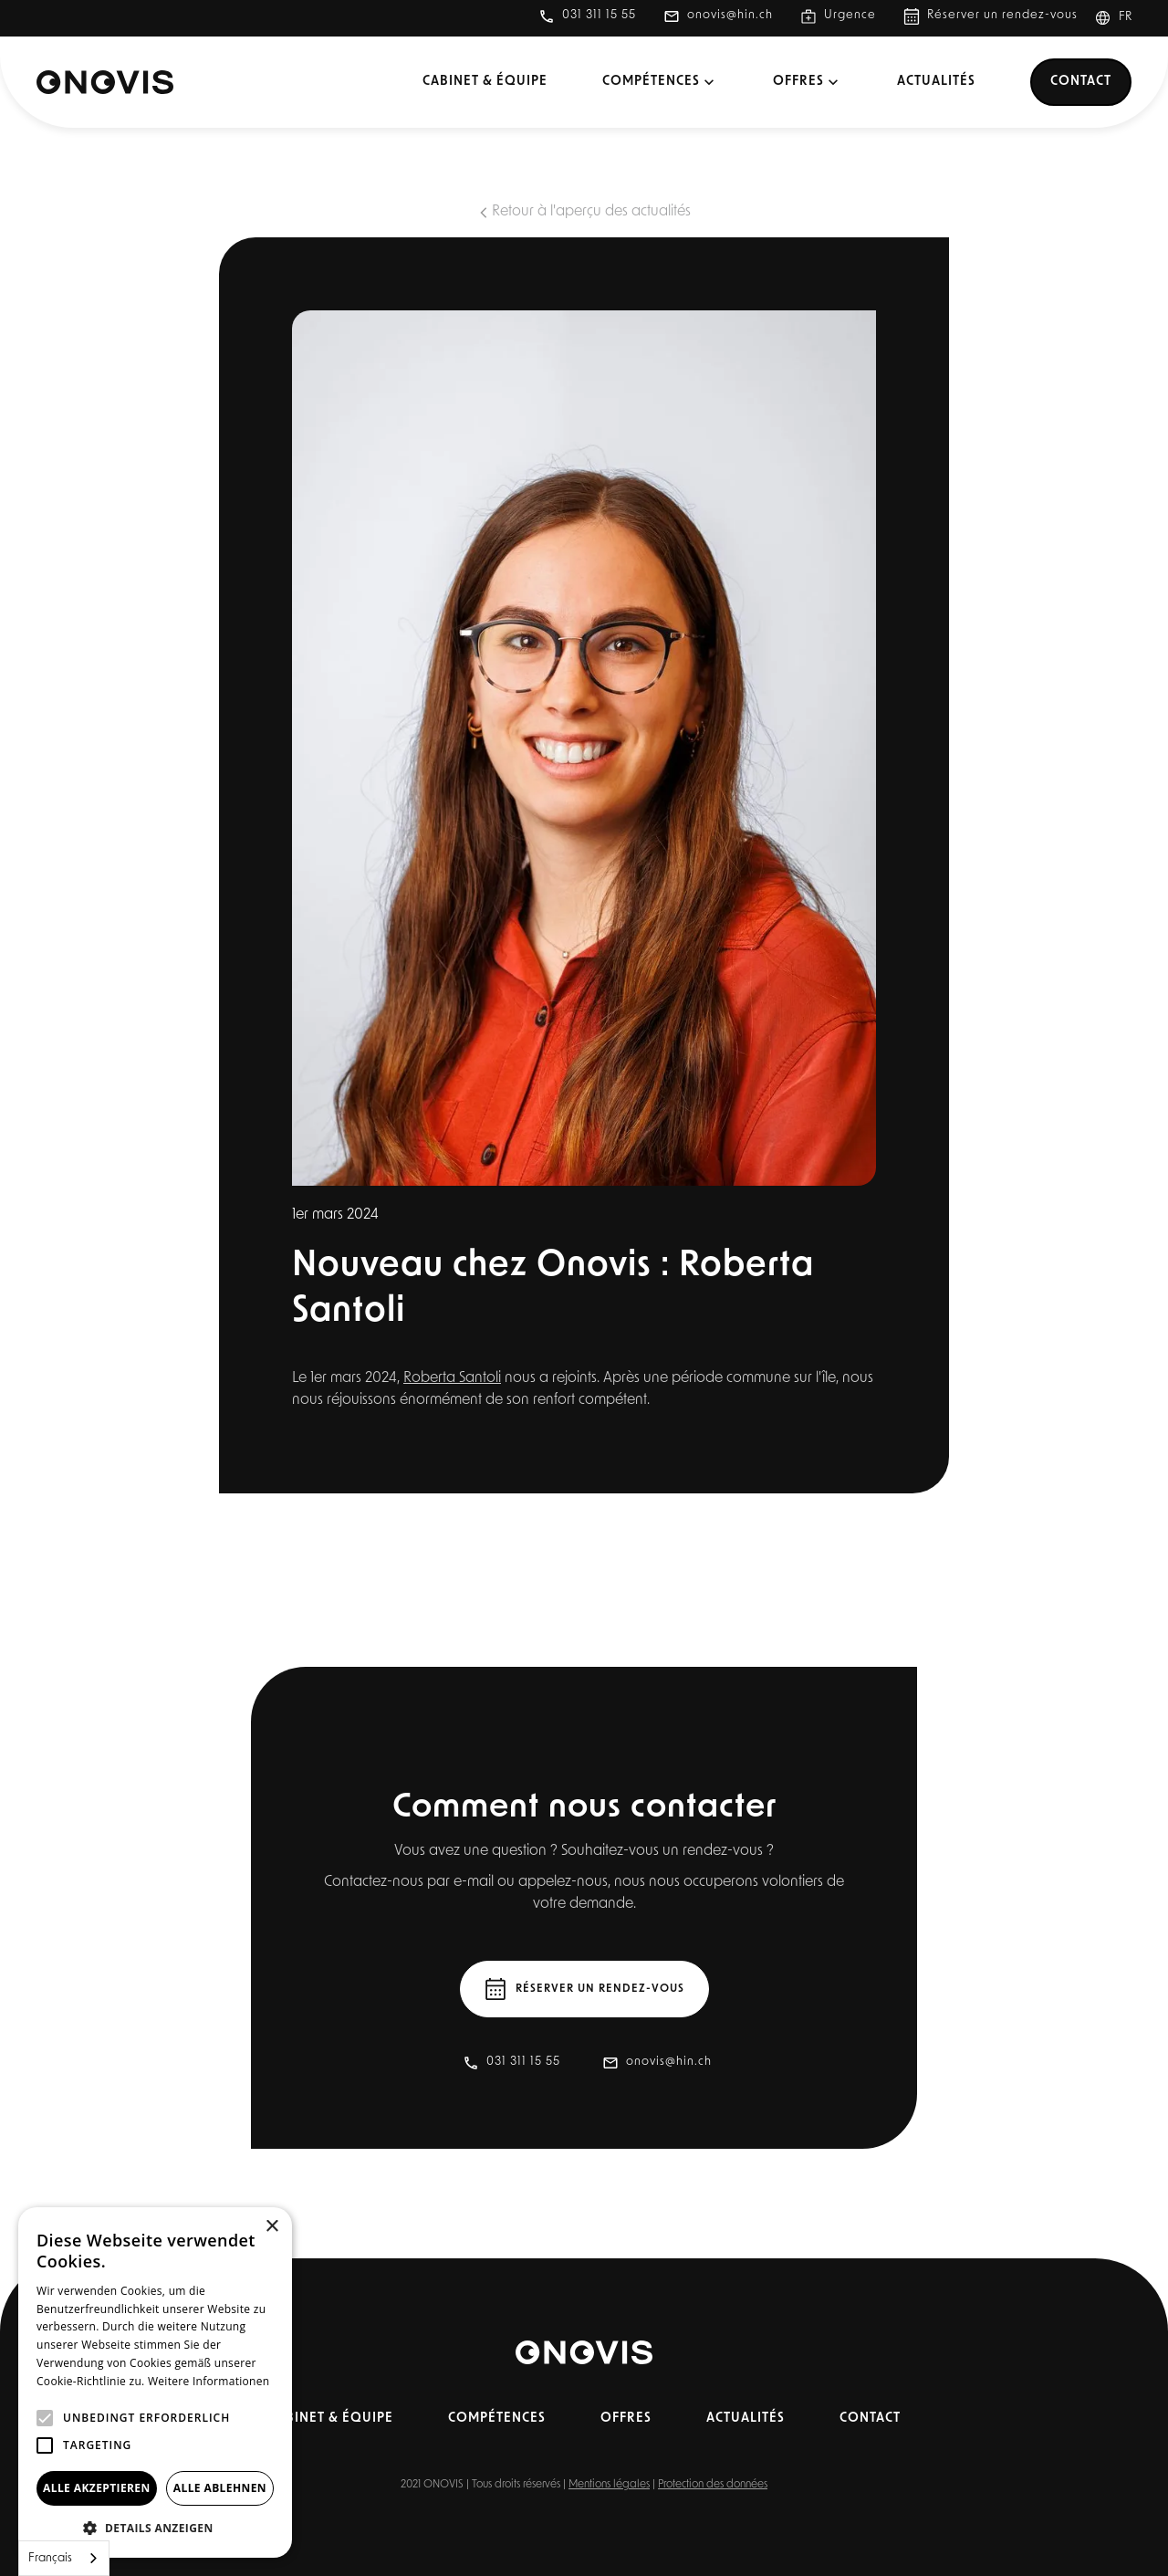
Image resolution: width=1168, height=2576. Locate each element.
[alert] (155, 2382)
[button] (1121, 18)
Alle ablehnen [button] (219, 2488)
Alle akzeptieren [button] (97, 2488)
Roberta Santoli (452, 1378)
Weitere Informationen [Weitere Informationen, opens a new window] (209, 2381)
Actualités (936, 82)
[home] (104, 82)
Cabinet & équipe (485, 82)
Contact (1080, 82)
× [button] (271, 2227)
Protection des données (712, 2484)
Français (50, 2558)
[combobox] (64, 2558)
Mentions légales (609, 2484)
